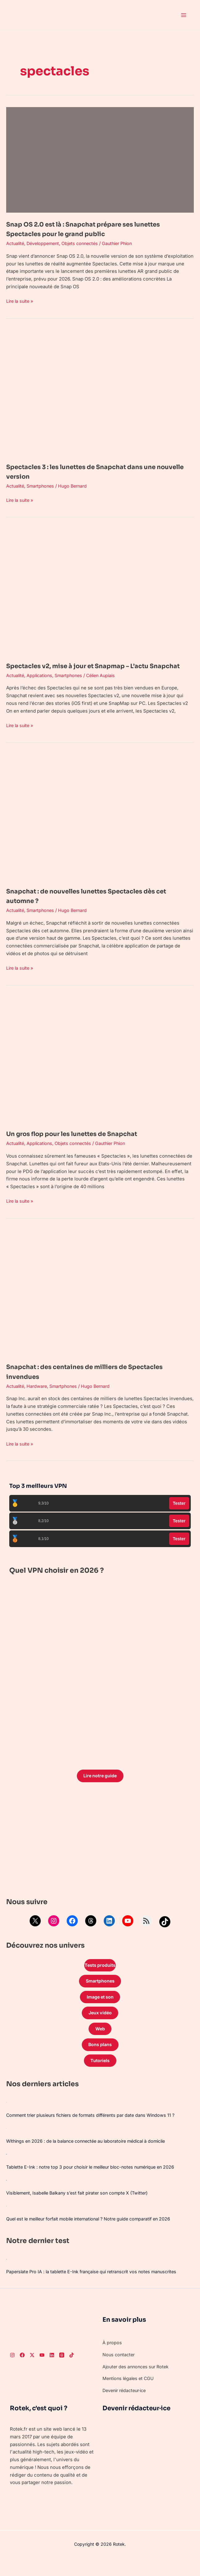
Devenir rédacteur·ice (126, 2405)
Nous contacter (119, 2370)
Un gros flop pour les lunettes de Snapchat (86, 1143)
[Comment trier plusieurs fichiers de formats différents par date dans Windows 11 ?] (6, 2117)
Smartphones (42, 486)
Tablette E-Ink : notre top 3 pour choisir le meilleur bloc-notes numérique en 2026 (96, 2182)
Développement (45, 243)
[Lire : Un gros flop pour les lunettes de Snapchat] (100, 1069)
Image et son (100, 2009)
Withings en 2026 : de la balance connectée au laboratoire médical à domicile (91, 2156)
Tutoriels (100, 2075)
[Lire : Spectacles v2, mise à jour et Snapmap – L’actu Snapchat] (100, 591)
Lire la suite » (20, 301)
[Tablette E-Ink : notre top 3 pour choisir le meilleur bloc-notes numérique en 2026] (6, 2169)
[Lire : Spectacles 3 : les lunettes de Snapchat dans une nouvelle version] (100, 392)
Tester (179, 1512)
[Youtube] (42, 2370)
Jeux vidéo (100, 2026)
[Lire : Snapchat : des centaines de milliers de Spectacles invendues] (100, 1302)
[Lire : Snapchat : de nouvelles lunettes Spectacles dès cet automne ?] (100, 826)
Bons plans (100, 2059)
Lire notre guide (100, 1786)
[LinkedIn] (51, 2370)
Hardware (38, 1396)
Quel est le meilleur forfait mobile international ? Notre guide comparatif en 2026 (94, 2234)
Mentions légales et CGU (129, 2394)
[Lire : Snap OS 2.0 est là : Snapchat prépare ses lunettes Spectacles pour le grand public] (100, 159)
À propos (112, 2358)
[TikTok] (71, 2370)
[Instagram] (12, 2370)
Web (100, 2042)
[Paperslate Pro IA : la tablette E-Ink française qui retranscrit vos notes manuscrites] (6, 2274)
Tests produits (100, 1976)
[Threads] (61, 2370)
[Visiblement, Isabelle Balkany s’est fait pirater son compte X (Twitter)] (6, 2195)
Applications (41, 685)
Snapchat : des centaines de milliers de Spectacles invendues (80, 1381)
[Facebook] (22, 2370)
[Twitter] (32, 2370)
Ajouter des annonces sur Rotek (137, 2382)
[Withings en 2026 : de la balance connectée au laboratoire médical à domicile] (6, 2143)
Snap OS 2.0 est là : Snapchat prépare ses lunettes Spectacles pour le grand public (84, 228)
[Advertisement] (100, 1851)
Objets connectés (84, 243)
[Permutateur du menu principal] (183, 15)
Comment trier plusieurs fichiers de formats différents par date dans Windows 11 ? (96, 2130)
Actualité (16, 243)
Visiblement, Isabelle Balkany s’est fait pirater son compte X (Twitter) (81, 2208)
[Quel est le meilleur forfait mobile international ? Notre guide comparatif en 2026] (6, 2221)
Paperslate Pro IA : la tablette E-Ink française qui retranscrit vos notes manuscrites (96, 2287)
